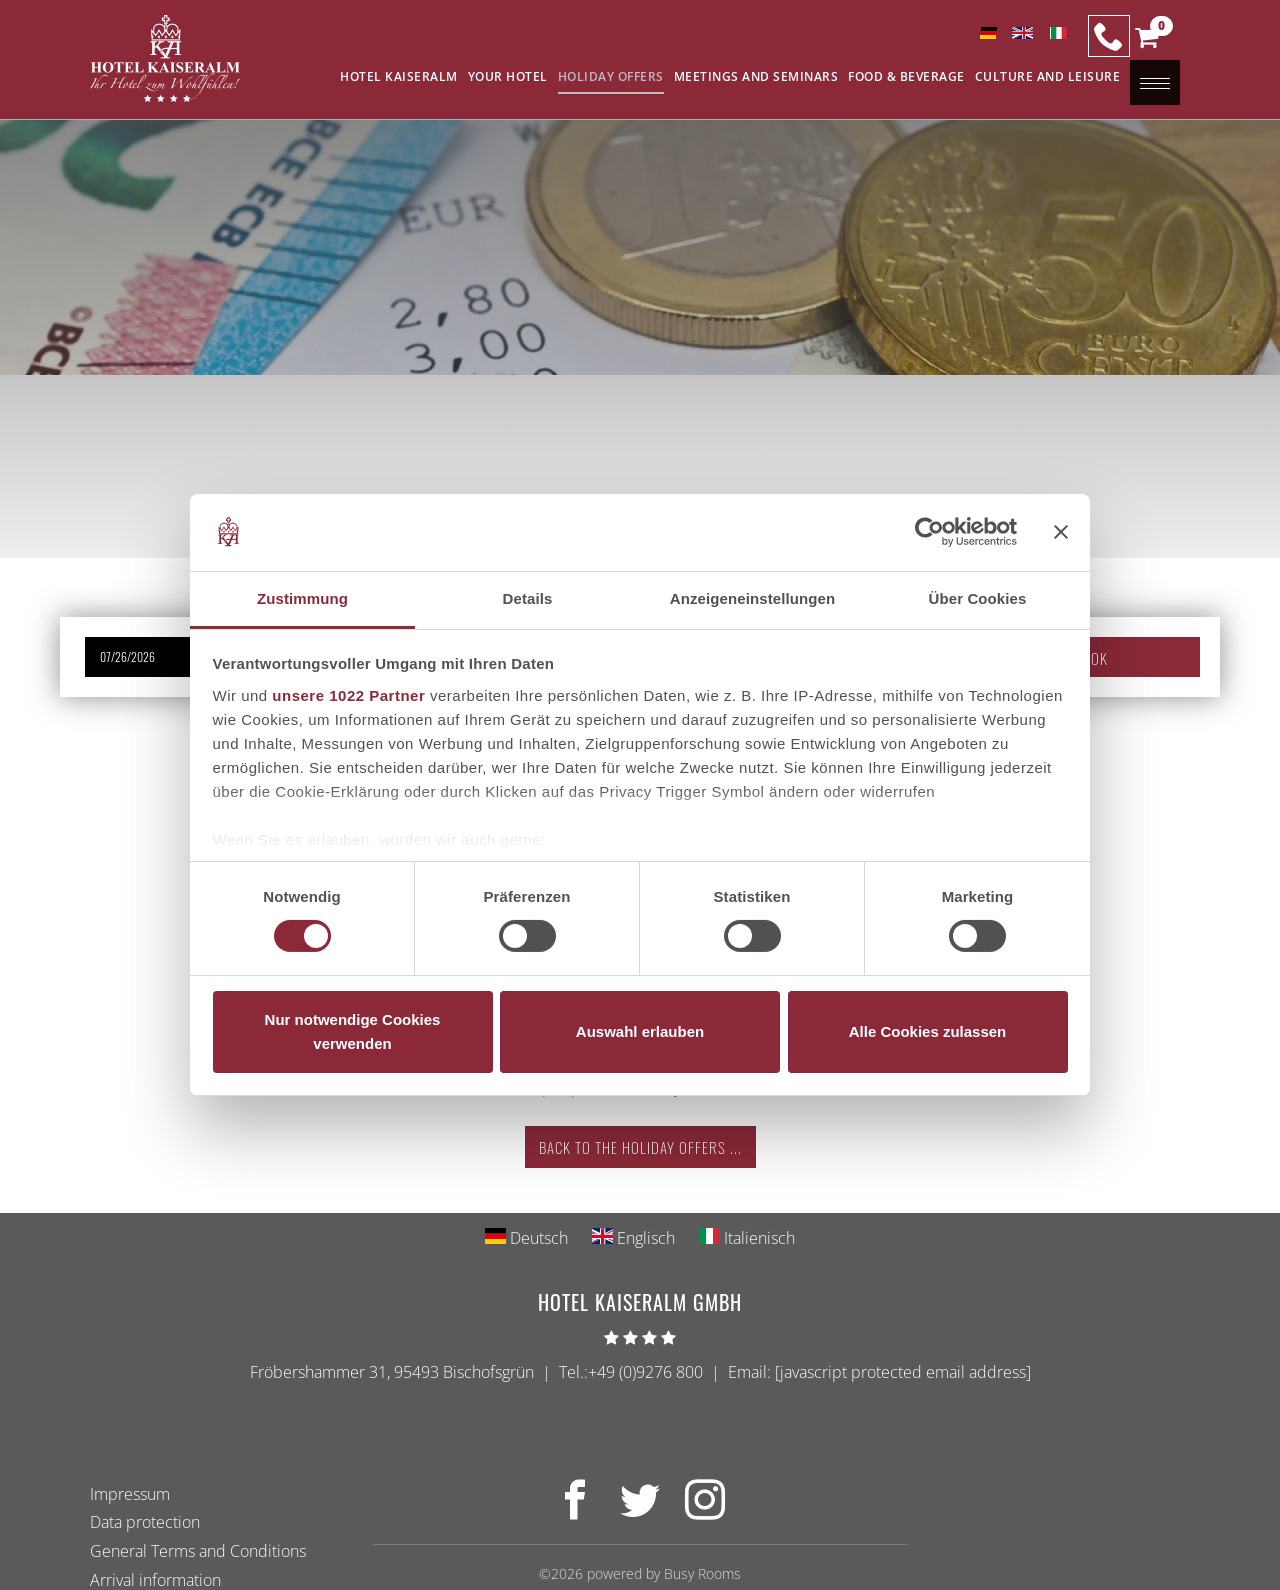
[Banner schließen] (1061, 532)
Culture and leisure (1048, 76)
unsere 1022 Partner (348, 695)
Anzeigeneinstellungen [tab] (752, 598)
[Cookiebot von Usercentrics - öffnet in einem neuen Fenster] (929, 532)
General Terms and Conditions (198, 1551)
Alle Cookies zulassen (928, 1031)
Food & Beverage (906, 76)
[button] (1146, 42)
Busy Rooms (702, 1573)
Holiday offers (611, 76)
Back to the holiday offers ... (640, 1147)
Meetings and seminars (756, 76)
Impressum (130, 1494)
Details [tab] (528, 598)
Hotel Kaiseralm (399, 76)
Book (1091, 658)
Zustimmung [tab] (302, 598)
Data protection (145, 1522)
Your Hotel (508, 76)
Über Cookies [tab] (978, 598)
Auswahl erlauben (640, 1031)
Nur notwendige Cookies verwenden (353, 1031)
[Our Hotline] (1109, 36)
